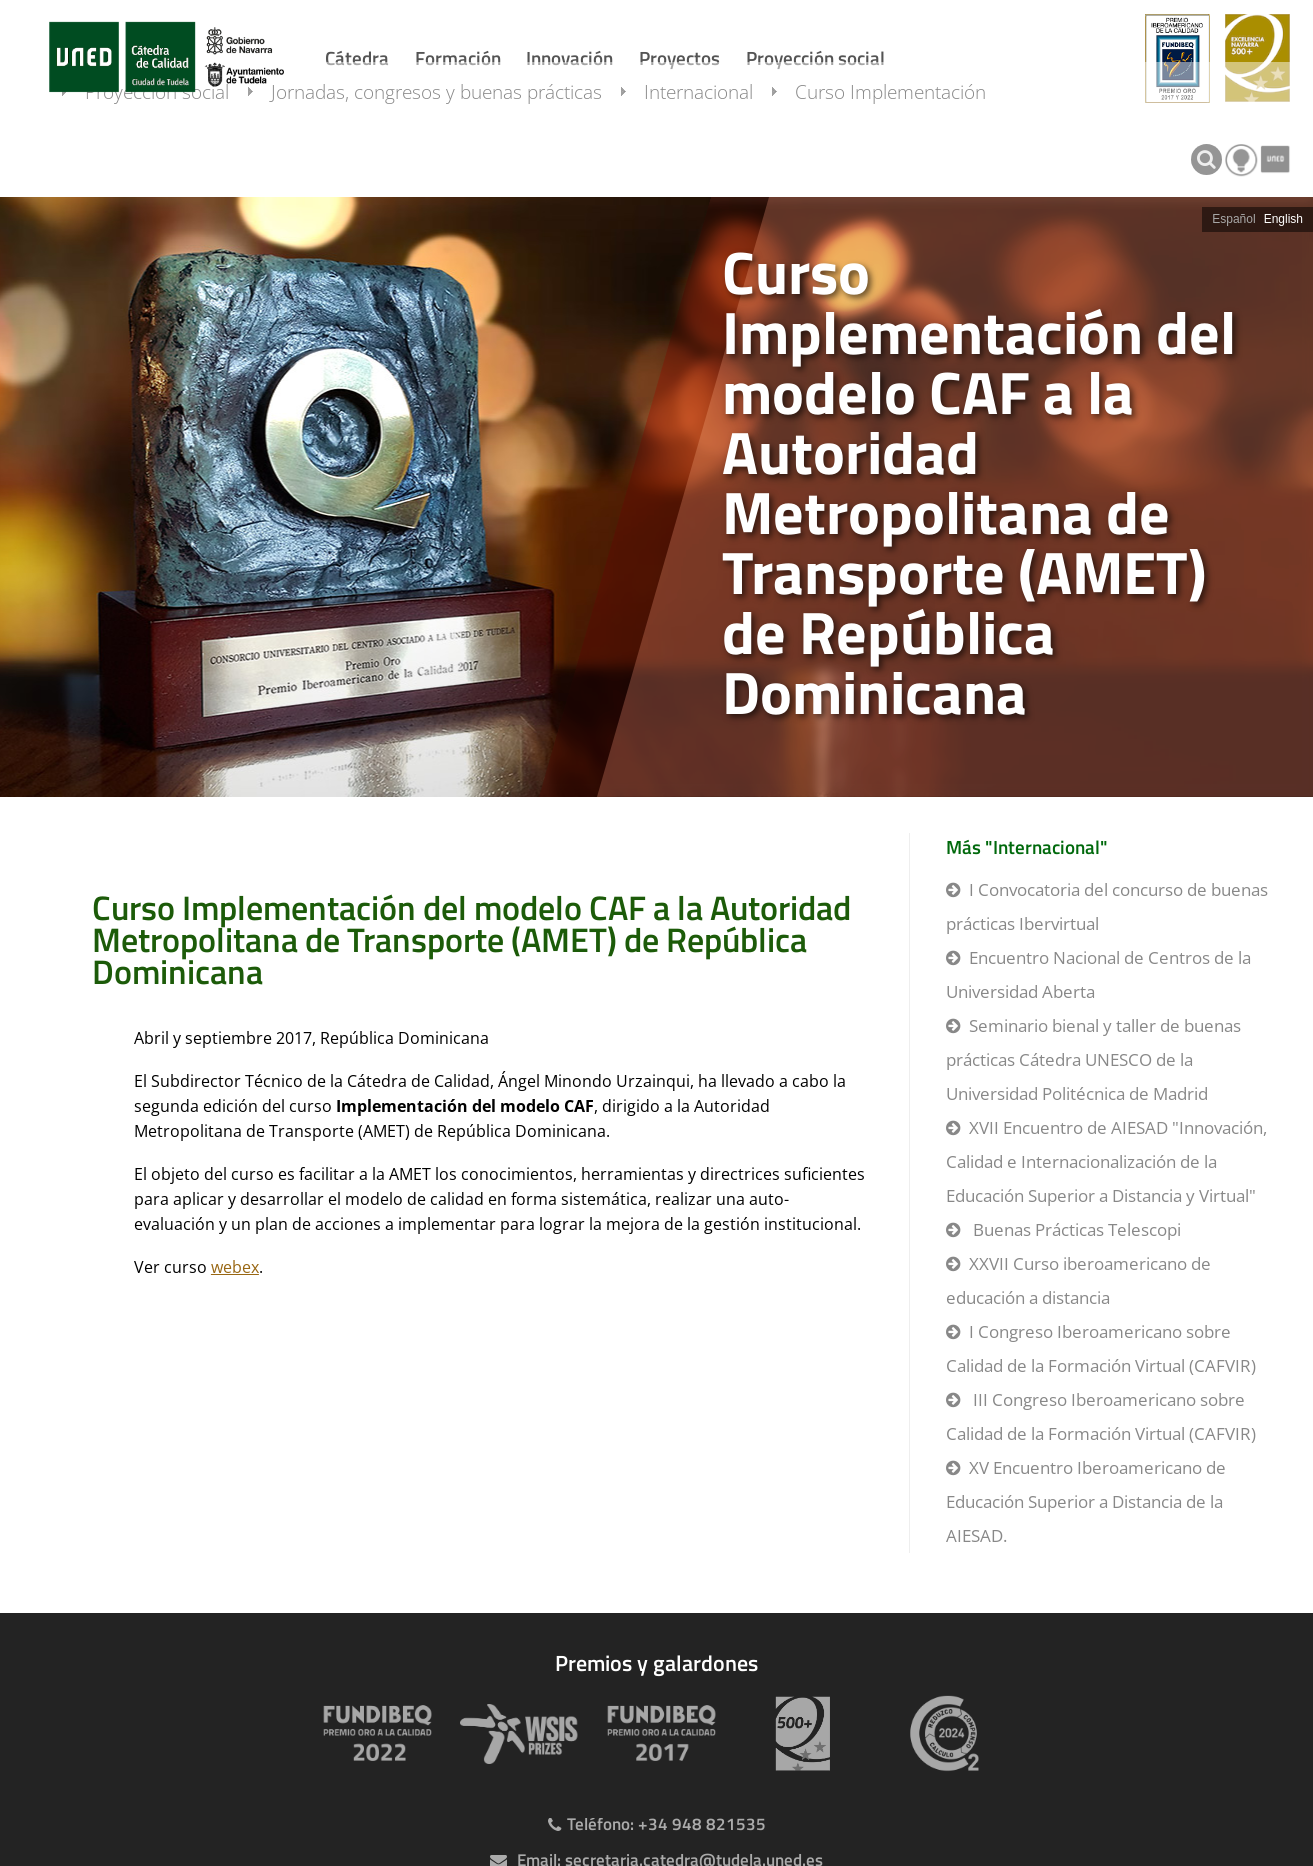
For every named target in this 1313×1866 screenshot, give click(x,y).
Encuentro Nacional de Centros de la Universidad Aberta (1098, 974)
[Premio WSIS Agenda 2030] (515, 1733)
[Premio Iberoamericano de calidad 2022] (373, 1733)
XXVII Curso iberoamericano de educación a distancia (1078, 1280)
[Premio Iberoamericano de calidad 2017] (657, 1733)
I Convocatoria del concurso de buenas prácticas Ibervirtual (1107, 906)
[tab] (656, 497)
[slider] (656, 497)
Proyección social (815, 57)
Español (1233, 219)
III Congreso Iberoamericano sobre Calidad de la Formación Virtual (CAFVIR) (1101, 1416)
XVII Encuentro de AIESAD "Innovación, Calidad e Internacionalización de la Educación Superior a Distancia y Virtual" (1106, 1161)
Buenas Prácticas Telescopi (1075, 1229)
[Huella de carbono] (941, 1733)
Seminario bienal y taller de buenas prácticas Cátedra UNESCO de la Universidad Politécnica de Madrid (1093, 1059)
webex (235, 1267)
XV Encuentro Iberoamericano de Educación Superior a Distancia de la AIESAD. (1086, 1501)
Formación (458, 57)
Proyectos (679, 57)
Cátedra (357, 57)
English (1283, 219)
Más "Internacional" (1027, 846)
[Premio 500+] (799, 1733)
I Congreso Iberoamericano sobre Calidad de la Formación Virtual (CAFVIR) (1101, 1348)
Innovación (569, 57)
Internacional (718, 153)
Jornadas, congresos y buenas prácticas (456, 153)
